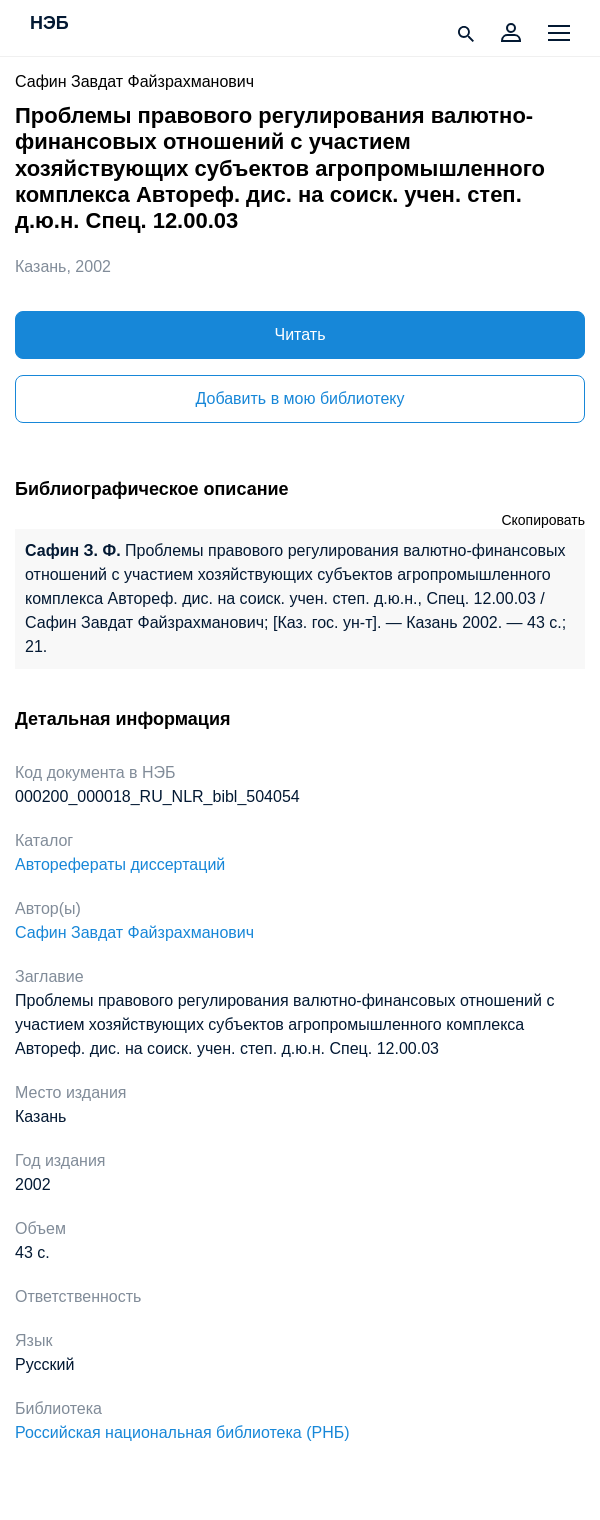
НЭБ (49, 24)
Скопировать (543, 520)
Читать (300, 334)
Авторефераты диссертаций (120, 864)
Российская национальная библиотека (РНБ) (182, 1432)
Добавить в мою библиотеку (299, 398)
